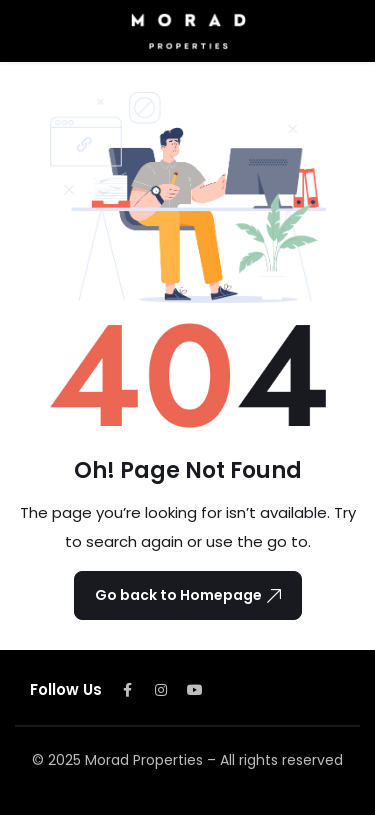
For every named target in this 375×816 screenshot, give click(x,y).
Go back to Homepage (188, 595)
